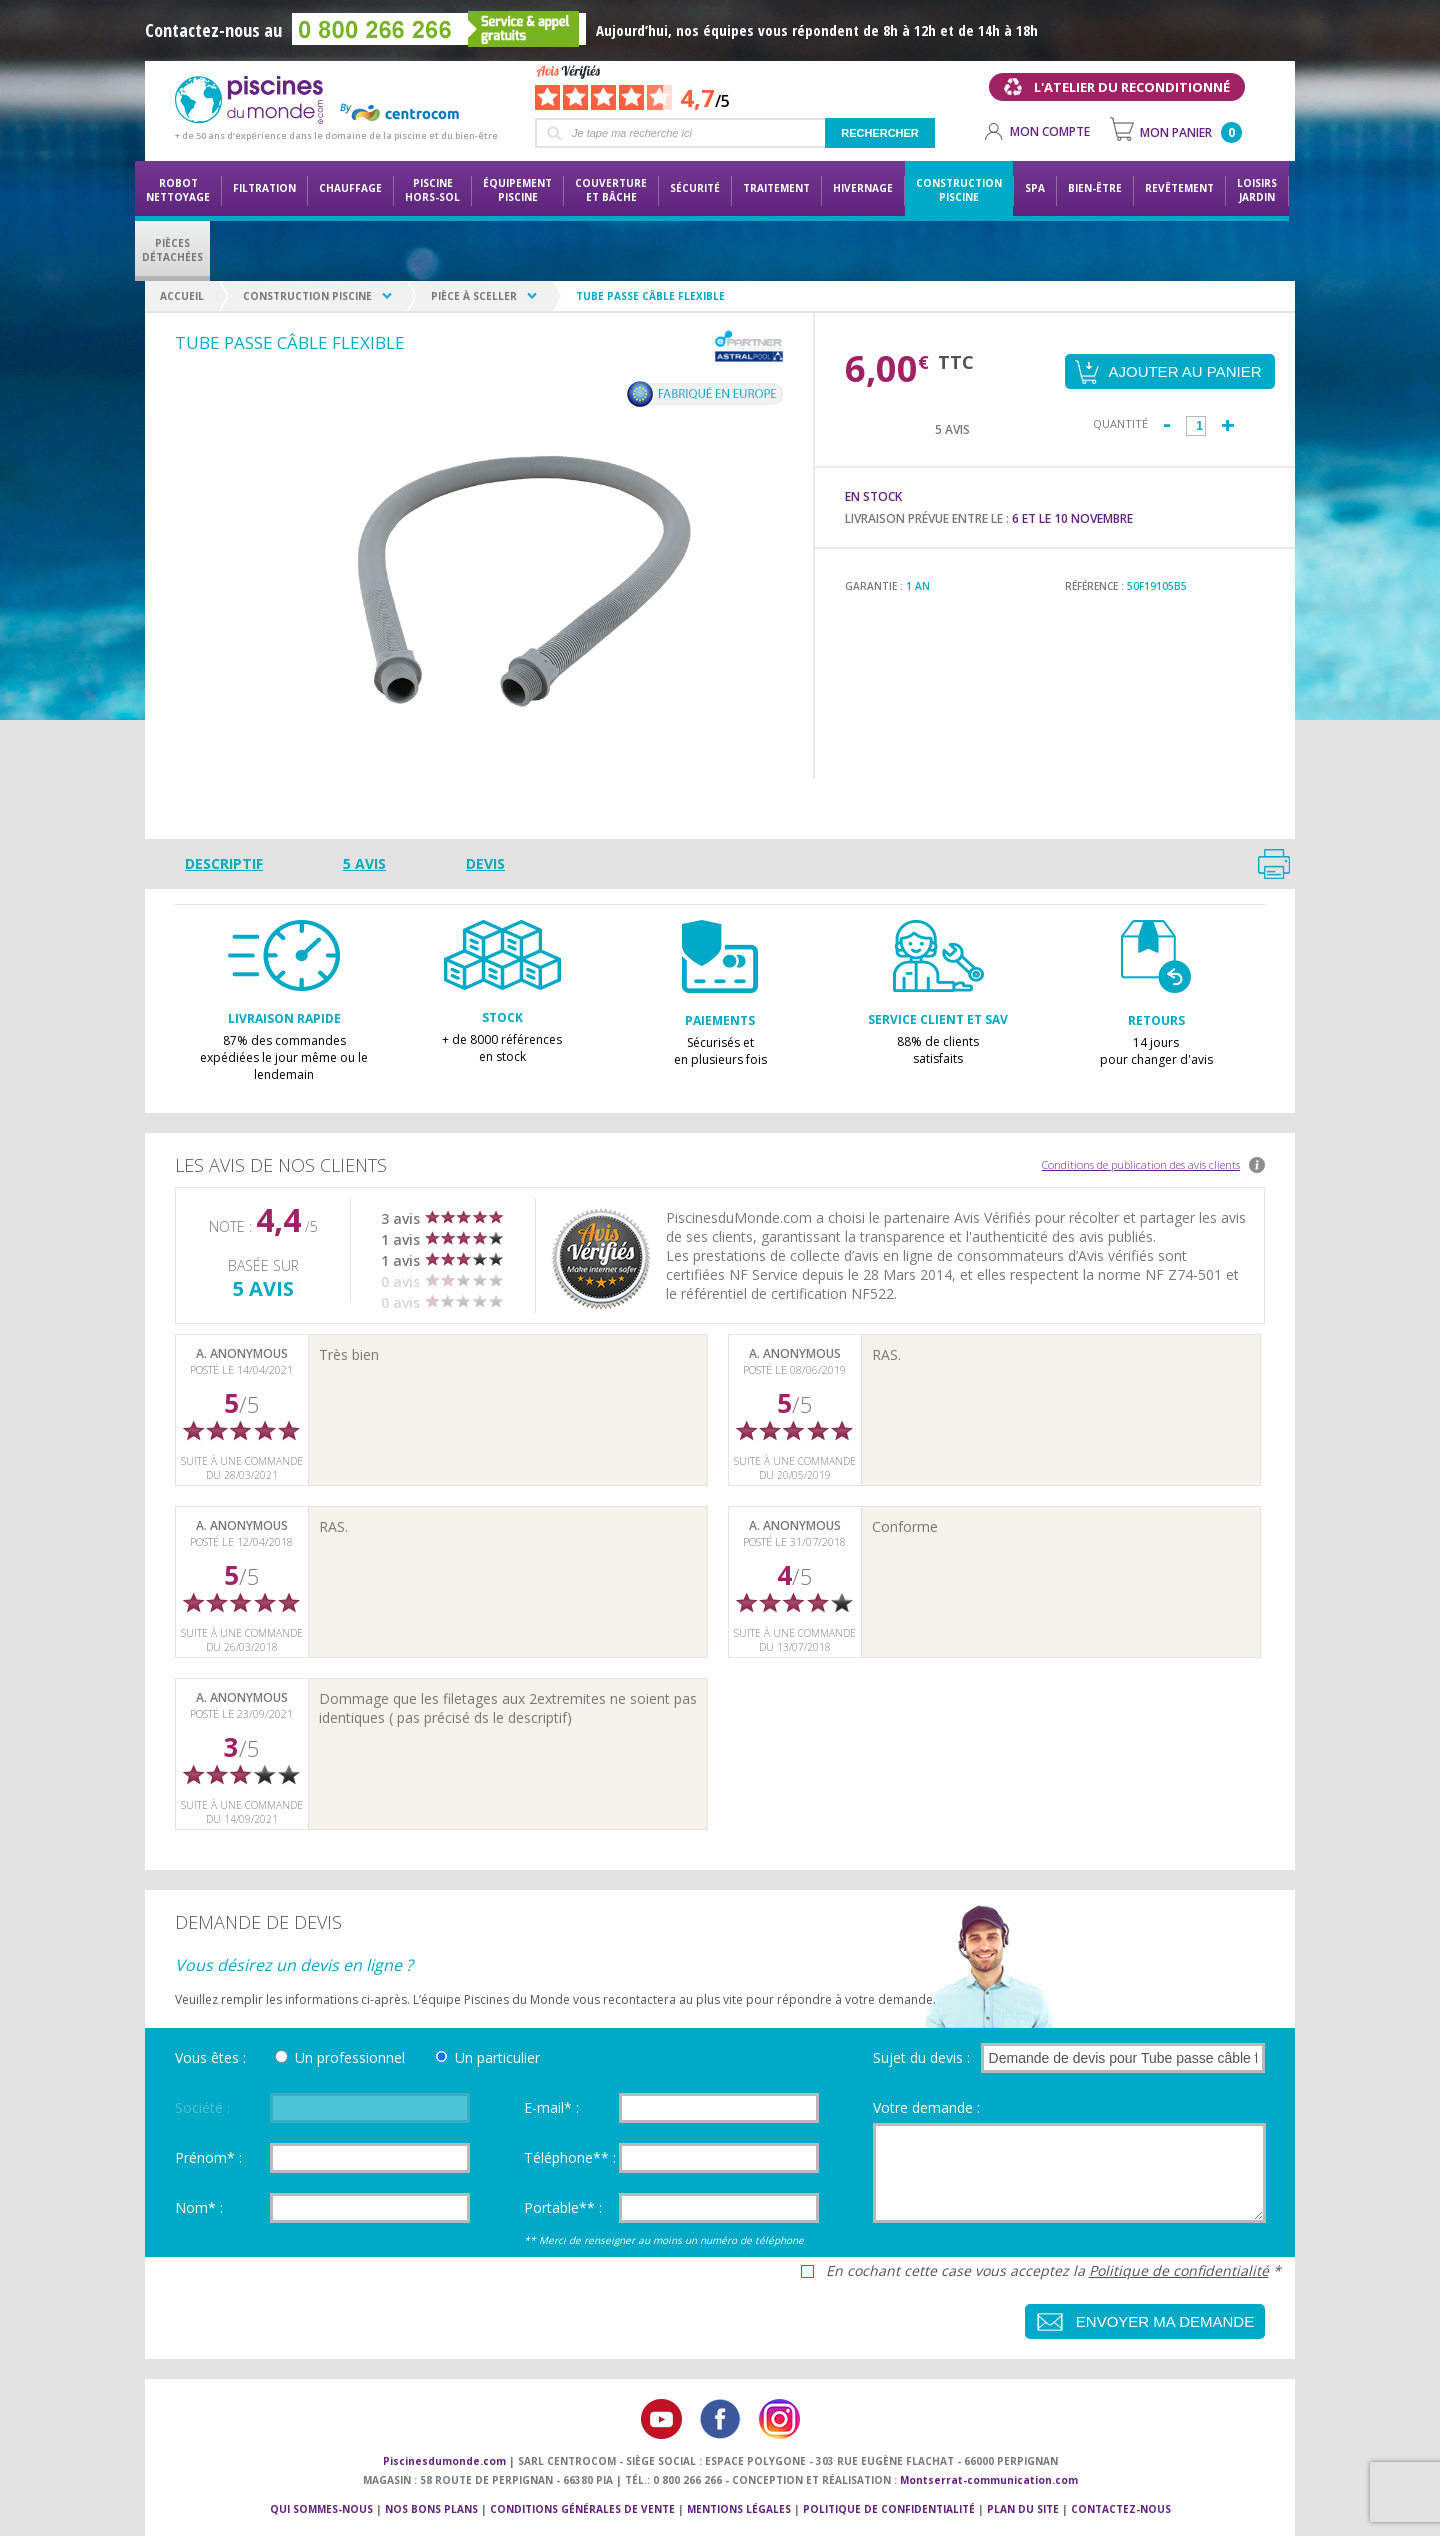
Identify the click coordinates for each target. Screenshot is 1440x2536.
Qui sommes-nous (321, 2509)
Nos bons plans (431, 2509)
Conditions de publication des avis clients (1141, 1164)
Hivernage (863, 188)
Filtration (264, 188)
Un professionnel (350, 2057)
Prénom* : (208, 2157)
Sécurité (695, 188)
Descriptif (224, 863)
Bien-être (1095, 188)
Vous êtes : (210, 2057)
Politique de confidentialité (1179, 2270)
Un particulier (497, 2057)
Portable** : (563, 2207)
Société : (202, 2107)
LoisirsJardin (1257, 190)
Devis (485, 863)
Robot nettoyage (178, 190)
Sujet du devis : (921, 2057)
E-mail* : (551, 2107)
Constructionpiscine (959, 190)
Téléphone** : (570, 2157)
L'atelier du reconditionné (1132, 87)
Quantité (1120, 423)
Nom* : (199, 2207)
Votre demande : (926, 2107)
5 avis (364, 863)
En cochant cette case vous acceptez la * (1053, 2271)
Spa (1035, 188)
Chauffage (350, 188)
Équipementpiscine (517, 190)
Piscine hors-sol (432, 190)
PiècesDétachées (172, 250)
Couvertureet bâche (611, 190)
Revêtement (1179, 188)
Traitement (776, 188)
